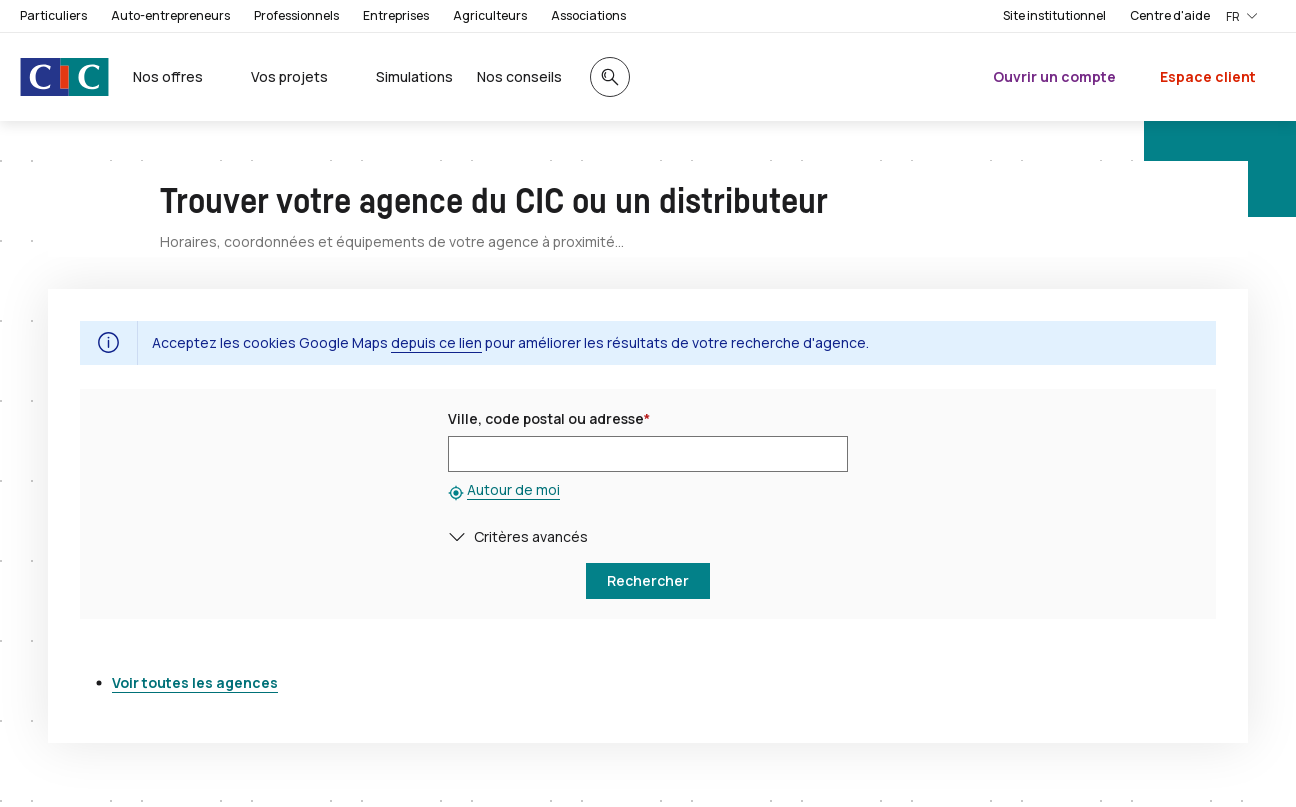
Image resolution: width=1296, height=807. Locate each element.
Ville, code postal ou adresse (549, 418)
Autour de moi (513, 489)
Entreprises (396, 15)
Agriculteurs (490, 15)
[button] (461, 536)
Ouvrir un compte (1054, 76)
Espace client (1208, 76)
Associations (588, 15)
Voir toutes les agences (195, 682)
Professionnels (296, 15)
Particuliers (53, 15)
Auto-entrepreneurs (170, 15)
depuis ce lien (436, 342)
